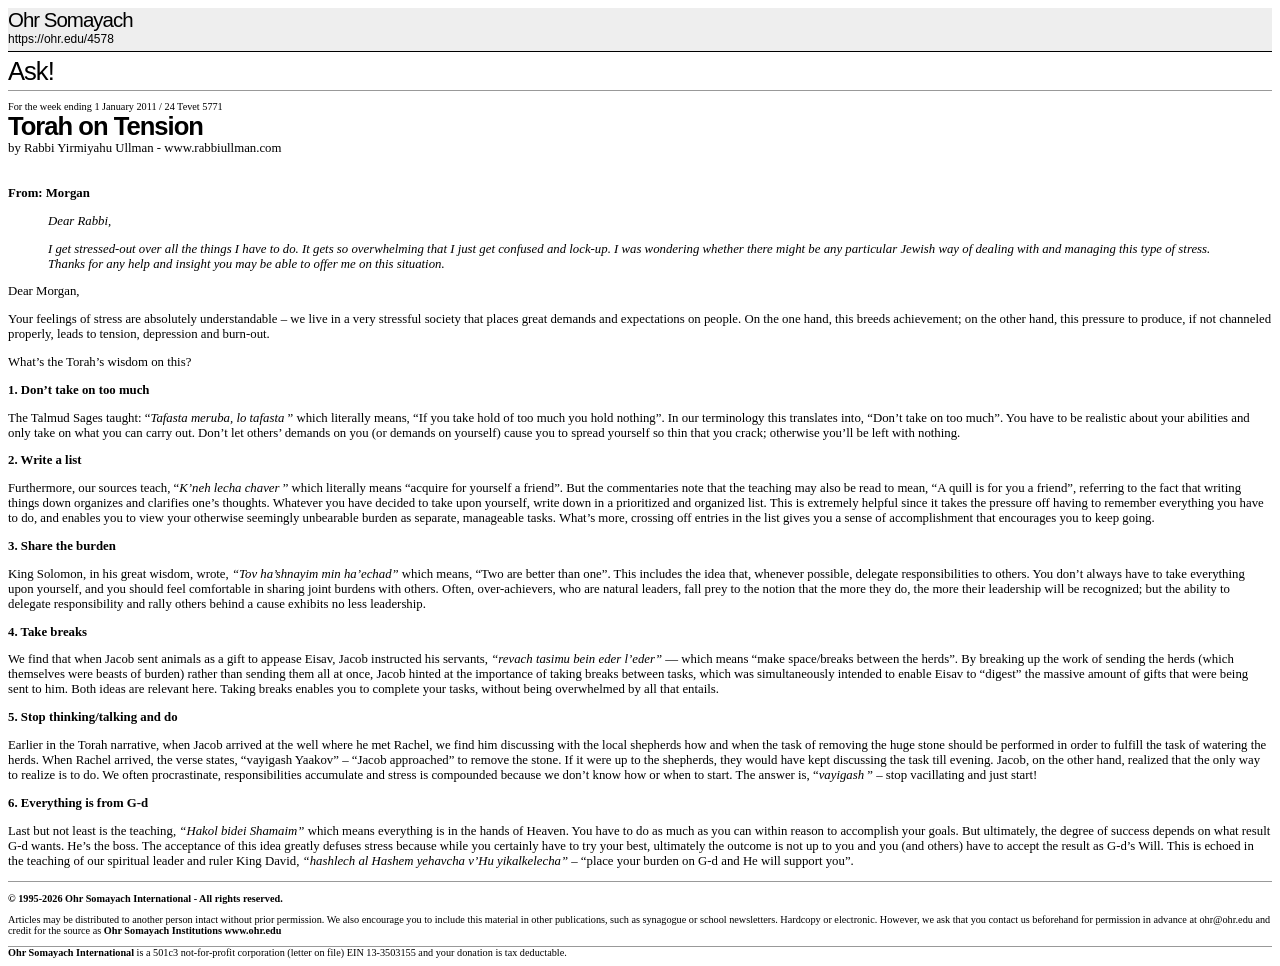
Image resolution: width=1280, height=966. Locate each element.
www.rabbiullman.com (222, 148)
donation (475, 952)
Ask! (31, 71)
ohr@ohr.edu (1225, 919)
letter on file (316, 952)
